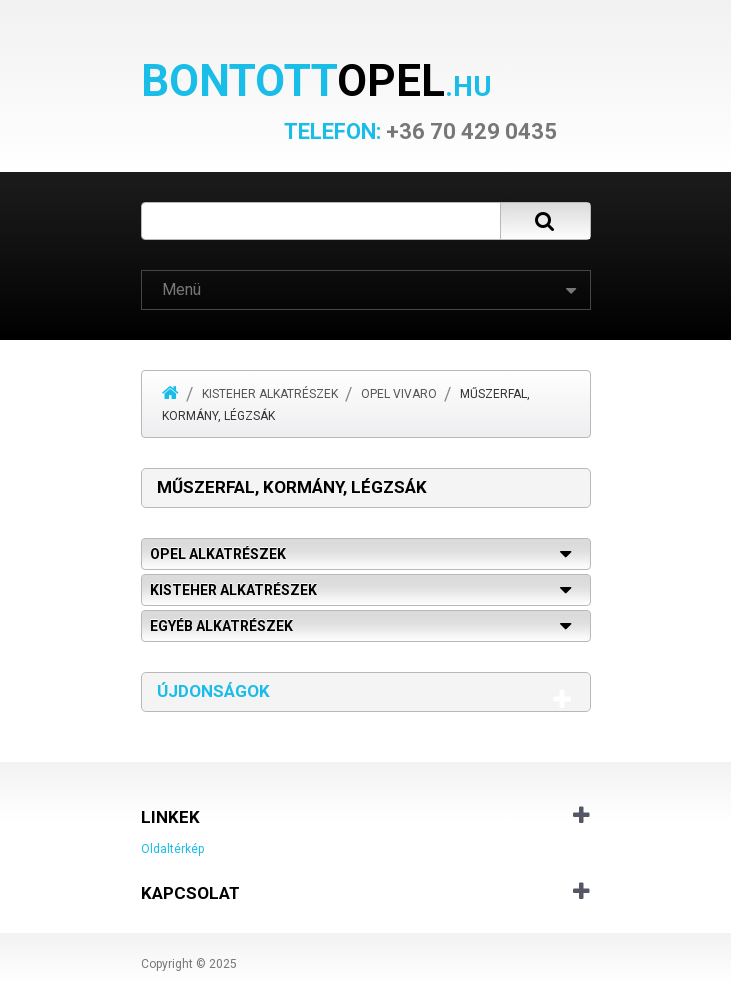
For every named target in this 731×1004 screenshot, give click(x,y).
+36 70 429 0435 (420, 132)
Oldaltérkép (172, 849)
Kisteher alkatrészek (270, 394)
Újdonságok (213, 691)
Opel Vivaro (399, 394)
